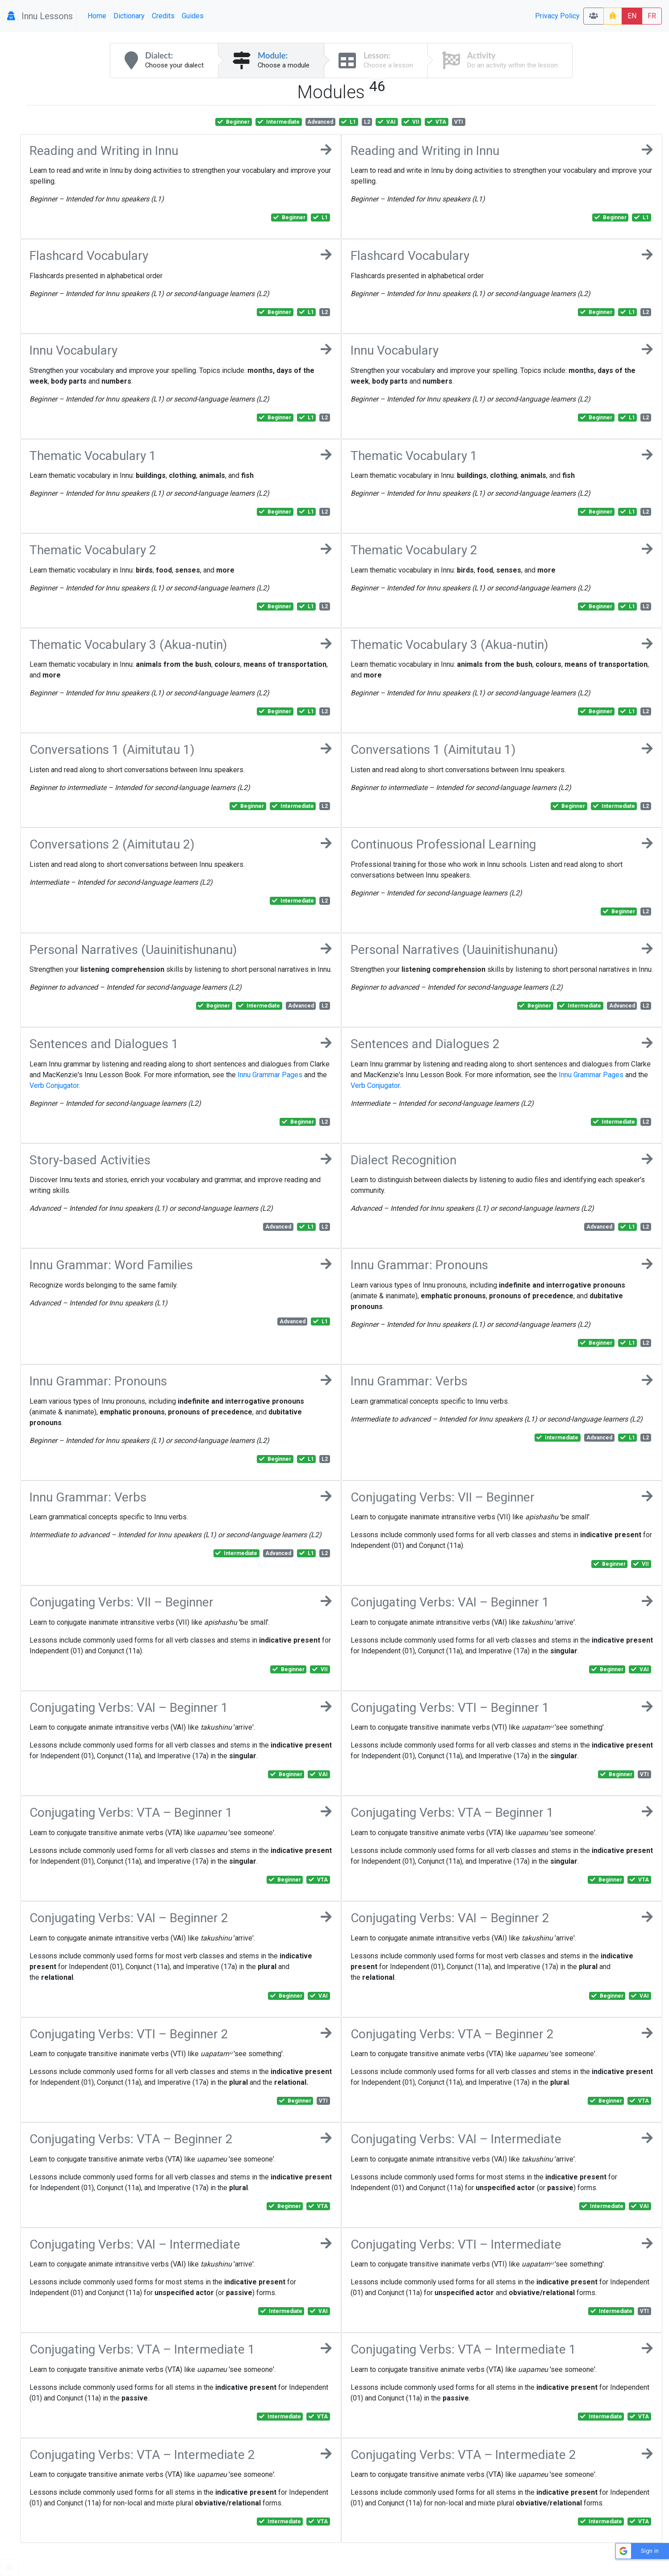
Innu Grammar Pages (270, 1075)
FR (652, 16)
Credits (163, 16)
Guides (193, 16)
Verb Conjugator (54, 1085)
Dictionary (129, 16)
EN (631, 16)
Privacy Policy (557, 16)
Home (97, 16)
